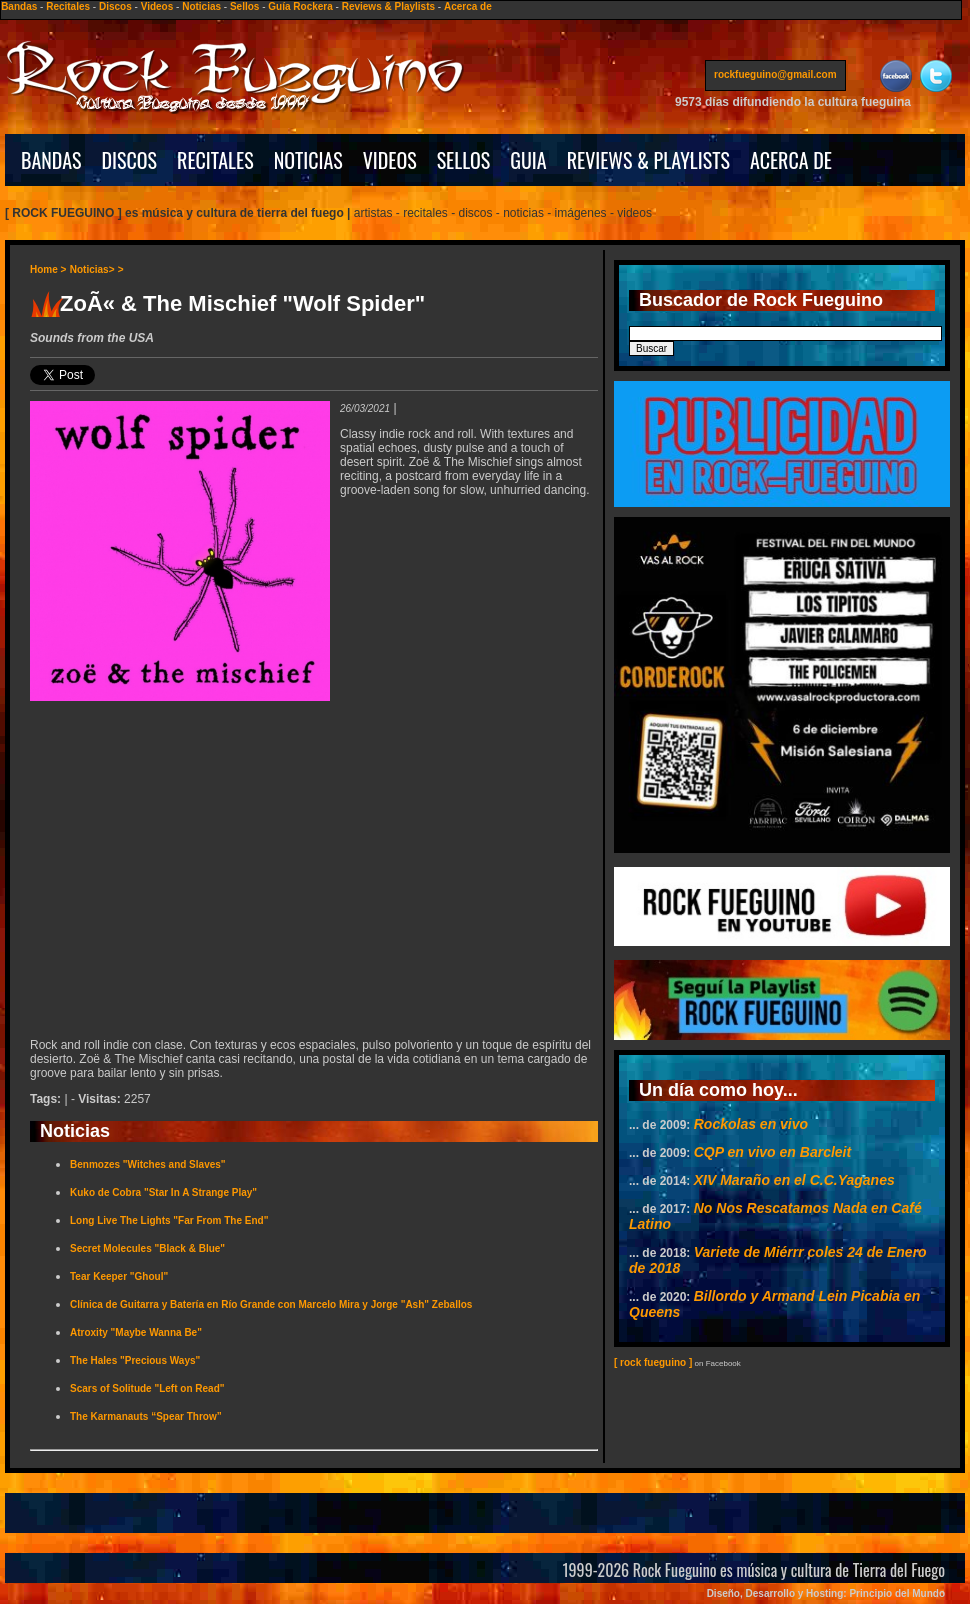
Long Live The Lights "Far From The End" (169, 1220)
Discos (115, 6)
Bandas (19, 6)
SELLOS (464, 160)
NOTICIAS (308, 160)
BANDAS (51, 160)
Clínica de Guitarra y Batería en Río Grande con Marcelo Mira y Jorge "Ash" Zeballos (271, 1304)
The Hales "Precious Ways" (135, 1360)
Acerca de (468, 6)
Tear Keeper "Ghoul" (119, 1276)
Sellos (244, 6)
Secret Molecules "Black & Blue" (147, 1248)
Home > (48, 269)
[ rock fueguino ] (653, 1362)
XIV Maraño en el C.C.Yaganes (794, 1180)
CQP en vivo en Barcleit (772, 1152)
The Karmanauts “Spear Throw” (146, 1416)
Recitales (68, 6)
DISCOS (130, 160)
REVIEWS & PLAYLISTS (648, 160)
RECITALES (215, 160)
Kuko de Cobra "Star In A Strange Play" (163, 1192)
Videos (157, 6)
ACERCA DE (791, 160)
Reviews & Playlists (388, 6)
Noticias (201, 6)
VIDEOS (390, 160)
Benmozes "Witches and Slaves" (148, 1164)
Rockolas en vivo (751, 1124)
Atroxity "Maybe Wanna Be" (136, 1332)
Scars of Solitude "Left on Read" (147, 1388)
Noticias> (92, 269)
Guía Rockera (300, 6)
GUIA (528, 160)
